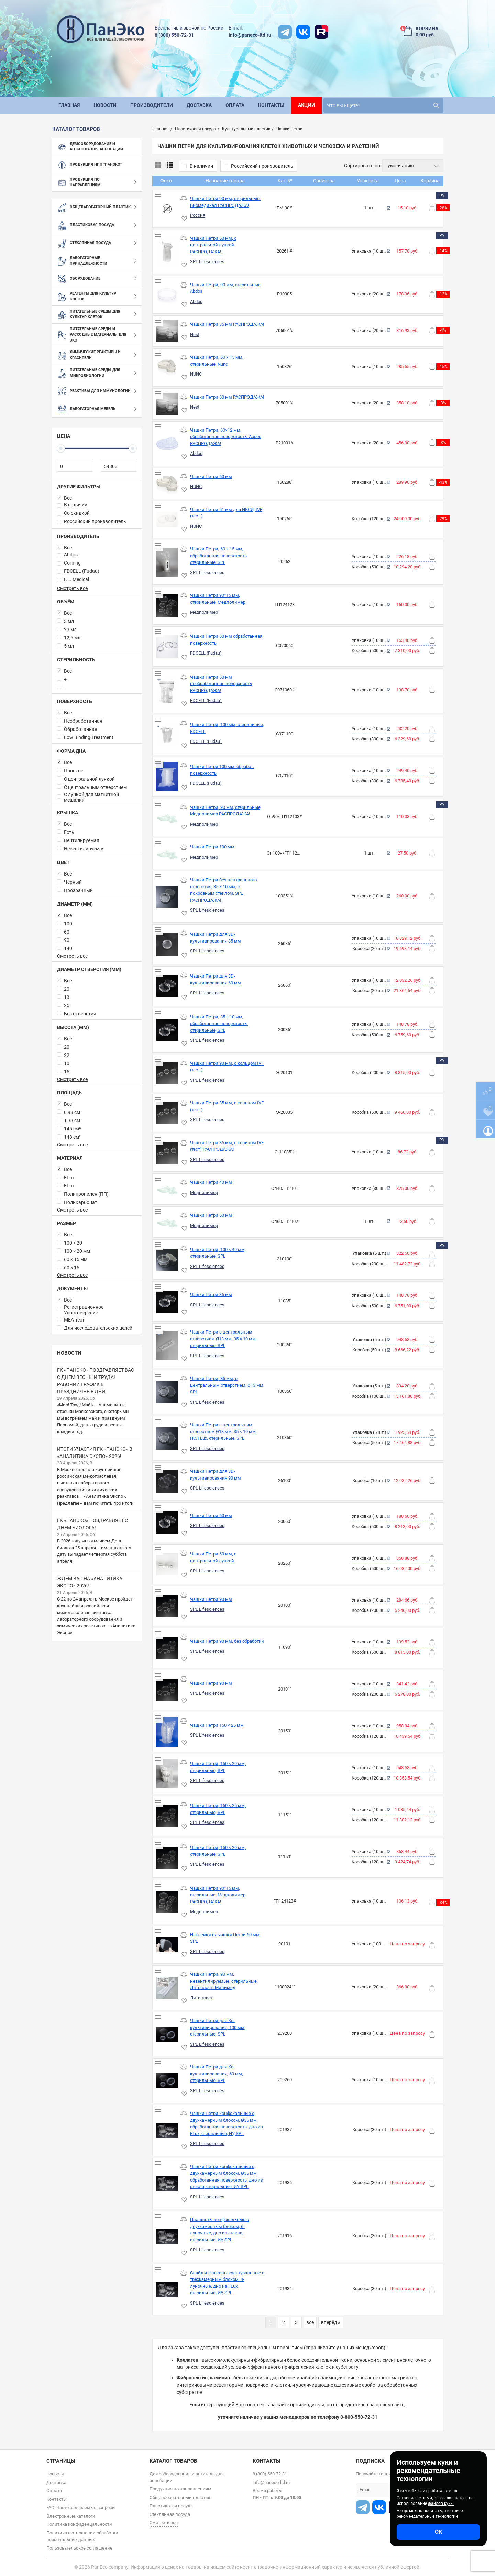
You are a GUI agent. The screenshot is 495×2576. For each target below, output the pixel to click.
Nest (194, 334)
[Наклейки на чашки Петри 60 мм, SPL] (167, 1945)
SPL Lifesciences (207, 261)
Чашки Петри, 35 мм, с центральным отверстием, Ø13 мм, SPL (227, 1385)
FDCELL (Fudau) (206, 653)
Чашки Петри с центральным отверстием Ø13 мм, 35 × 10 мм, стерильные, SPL (223, 1338)
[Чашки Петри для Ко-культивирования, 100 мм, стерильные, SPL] (167, 2034)
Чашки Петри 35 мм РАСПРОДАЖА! (227, 324)
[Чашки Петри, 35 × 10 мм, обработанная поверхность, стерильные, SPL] (167, 1030)
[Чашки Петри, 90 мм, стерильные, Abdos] (167, 295)
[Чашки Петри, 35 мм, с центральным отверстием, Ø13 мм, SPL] (167, 1392)
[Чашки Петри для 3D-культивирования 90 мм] (167, 1481)
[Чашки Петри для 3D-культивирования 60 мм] (167, 986)
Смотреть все (72, 588)
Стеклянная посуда (170, 2514)
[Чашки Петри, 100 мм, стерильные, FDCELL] (167, 734)
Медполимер (204, 612)
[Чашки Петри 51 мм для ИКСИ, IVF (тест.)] (167, 519)
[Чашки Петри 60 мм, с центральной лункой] (167, 1564)
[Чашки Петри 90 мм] (167, 1606)
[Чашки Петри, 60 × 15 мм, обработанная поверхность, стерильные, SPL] (167, 562)
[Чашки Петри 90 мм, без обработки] (167, 1648)
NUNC (196, 374)
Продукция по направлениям (180, 2488)
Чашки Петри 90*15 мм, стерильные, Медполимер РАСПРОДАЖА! (217, 1895)
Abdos (196, 301)
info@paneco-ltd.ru (250, 35)
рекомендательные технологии (427, 2516)
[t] (285, 32)
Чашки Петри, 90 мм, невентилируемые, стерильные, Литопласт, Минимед (224, 1981)
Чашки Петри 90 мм (211, 1599)
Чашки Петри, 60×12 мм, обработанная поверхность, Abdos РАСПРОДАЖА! (225, 436)
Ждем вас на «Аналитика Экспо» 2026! (89, 1582)
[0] (74, 466)
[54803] (118, 466)
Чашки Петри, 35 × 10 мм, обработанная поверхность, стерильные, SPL (219, 1023)
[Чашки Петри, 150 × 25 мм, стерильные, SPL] (167, 1815)
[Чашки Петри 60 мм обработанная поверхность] (167, 646)
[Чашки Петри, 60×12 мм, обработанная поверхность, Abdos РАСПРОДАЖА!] (167, 443)
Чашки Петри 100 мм (212, 846)
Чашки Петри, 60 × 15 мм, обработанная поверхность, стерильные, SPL (219, 555)
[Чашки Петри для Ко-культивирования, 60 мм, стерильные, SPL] (167, 2081)
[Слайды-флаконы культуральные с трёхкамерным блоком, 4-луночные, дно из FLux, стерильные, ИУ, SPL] (167, 2289)
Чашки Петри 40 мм (211, 1182)
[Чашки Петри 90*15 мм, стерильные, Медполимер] (167, 605)
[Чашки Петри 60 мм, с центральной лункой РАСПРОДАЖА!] (167, 252)
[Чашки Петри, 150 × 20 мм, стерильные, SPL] (167, 1773)
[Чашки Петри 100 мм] (167, 853)
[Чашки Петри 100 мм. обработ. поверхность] (167, 776)
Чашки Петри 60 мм (211, 476)
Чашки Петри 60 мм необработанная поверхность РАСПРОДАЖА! (221, 683)
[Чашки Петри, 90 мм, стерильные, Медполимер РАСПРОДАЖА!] (167, 817)
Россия (197, 215)
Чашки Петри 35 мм (211, 1294)
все (310, 2322)
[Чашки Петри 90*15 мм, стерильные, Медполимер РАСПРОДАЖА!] (167, 1902)
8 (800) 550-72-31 (174, 35)
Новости (69, 1353)
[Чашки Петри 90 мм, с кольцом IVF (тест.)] (167, 1073)
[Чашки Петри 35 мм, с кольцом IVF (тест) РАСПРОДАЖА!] (167, 1153)
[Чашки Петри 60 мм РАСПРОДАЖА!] (167, 404)
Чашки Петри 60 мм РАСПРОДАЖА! (227, 397)
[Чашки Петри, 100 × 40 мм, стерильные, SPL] (167, 1259)
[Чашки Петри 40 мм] (167, 1189)
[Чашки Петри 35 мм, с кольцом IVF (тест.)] (167, 1113)
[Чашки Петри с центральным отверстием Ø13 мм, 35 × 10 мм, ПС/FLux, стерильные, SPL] (167, 1438)
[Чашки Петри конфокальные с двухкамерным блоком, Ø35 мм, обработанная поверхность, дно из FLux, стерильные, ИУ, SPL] (167, 2130)
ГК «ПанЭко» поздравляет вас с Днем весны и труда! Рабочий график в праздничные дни (95, 1380)
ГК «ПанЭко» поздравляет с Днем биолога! (92, 1524)
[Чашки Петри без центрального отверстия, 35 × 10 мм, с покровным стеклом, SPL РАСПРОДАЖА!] (167, 897)
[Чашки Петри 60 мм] (167, 483)
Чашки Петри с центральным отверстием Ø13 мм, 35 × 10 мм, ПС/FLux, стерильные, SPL (223, 1431)
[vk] (303, 32)
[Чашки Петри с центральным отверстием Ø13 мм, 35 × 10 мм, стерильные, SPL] (167, 1345)
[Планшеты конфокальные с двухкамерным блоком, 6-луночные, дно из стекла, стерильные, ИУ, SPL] (167, 2237)
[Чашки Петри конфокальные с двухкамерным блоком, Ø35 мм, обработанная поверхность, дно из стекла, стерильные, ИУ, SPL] (167, 2183)
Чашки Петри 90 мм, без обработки (227, 1641)
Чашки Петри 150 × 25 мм (217, 1725)
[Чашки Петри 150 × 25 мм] (167, 1732)
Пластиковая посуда (171, 2505)
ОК (438, 2532)
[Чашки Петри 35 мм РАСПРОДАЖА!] (167, 331)
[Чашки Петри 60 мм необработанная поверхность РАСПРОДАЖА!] (167, 690)
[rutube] (321, 32)
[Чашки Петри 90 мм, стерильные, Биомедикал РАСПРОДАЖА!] (167, 209)
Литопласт (201, 1997)
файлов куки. (441, 2503)
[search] (383, 105)
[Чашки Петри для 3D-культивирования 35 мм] (167, 944)
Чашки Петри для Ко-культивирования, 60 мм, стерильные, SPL (216, 2073)
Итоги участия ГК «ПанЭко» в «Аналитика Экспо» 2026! (94, 1452)
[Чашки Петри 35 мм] (167, 1301)
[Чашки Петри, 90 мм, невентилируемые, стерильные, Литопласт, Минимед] (167, 1988)
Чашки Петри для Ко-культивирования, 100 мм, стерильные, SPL (217, 2027)
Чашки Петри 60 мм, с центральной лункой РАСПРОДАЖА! (213, 245)
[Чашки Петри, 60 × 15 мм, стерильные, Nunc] (167, 367)
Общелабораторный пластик (180, 2497)
